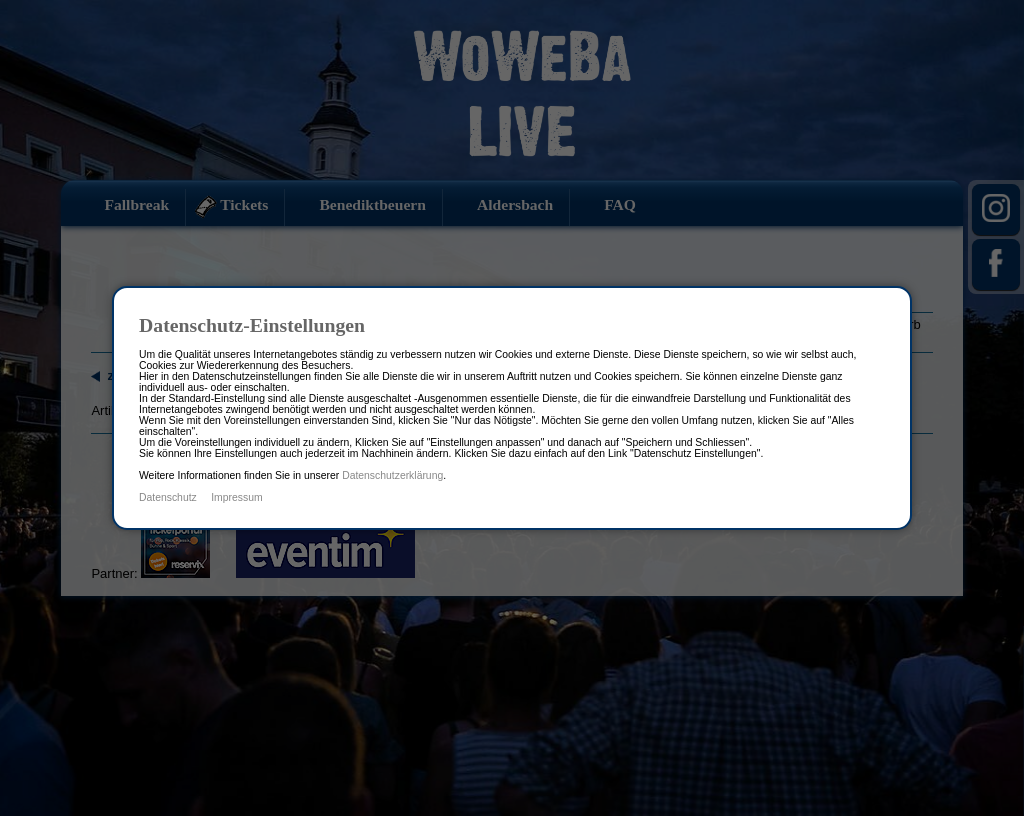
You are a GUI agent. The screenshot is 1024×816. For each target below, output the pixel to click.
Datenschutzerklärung (392, 475)
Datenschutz (168, 497)
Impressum (236, 497)
